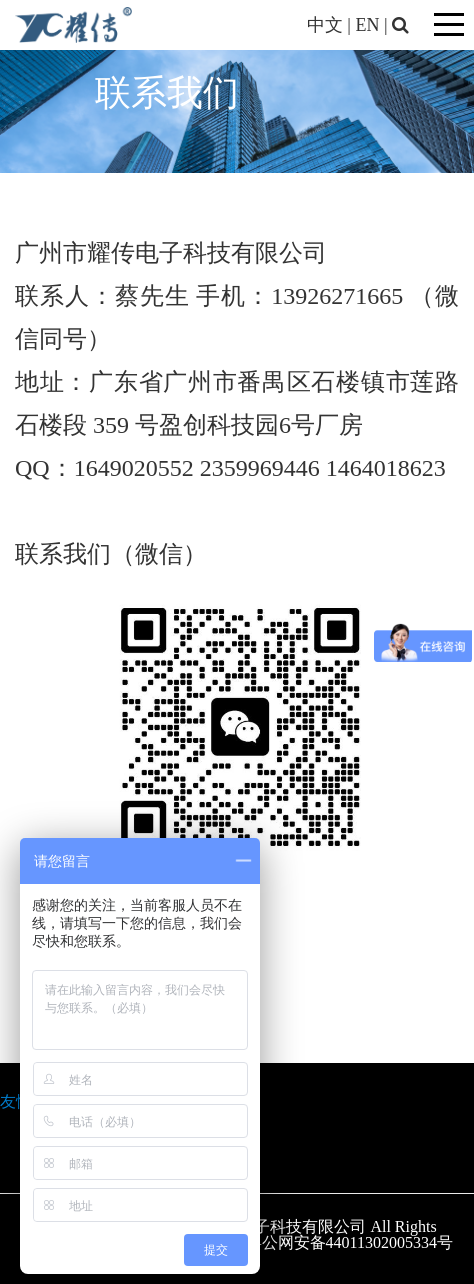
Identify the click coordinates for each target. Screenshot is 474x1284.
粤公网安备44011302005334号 (349, 1242)
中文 (325, 25)
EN (367, 25)
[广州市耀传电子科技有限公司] (73, 23)
